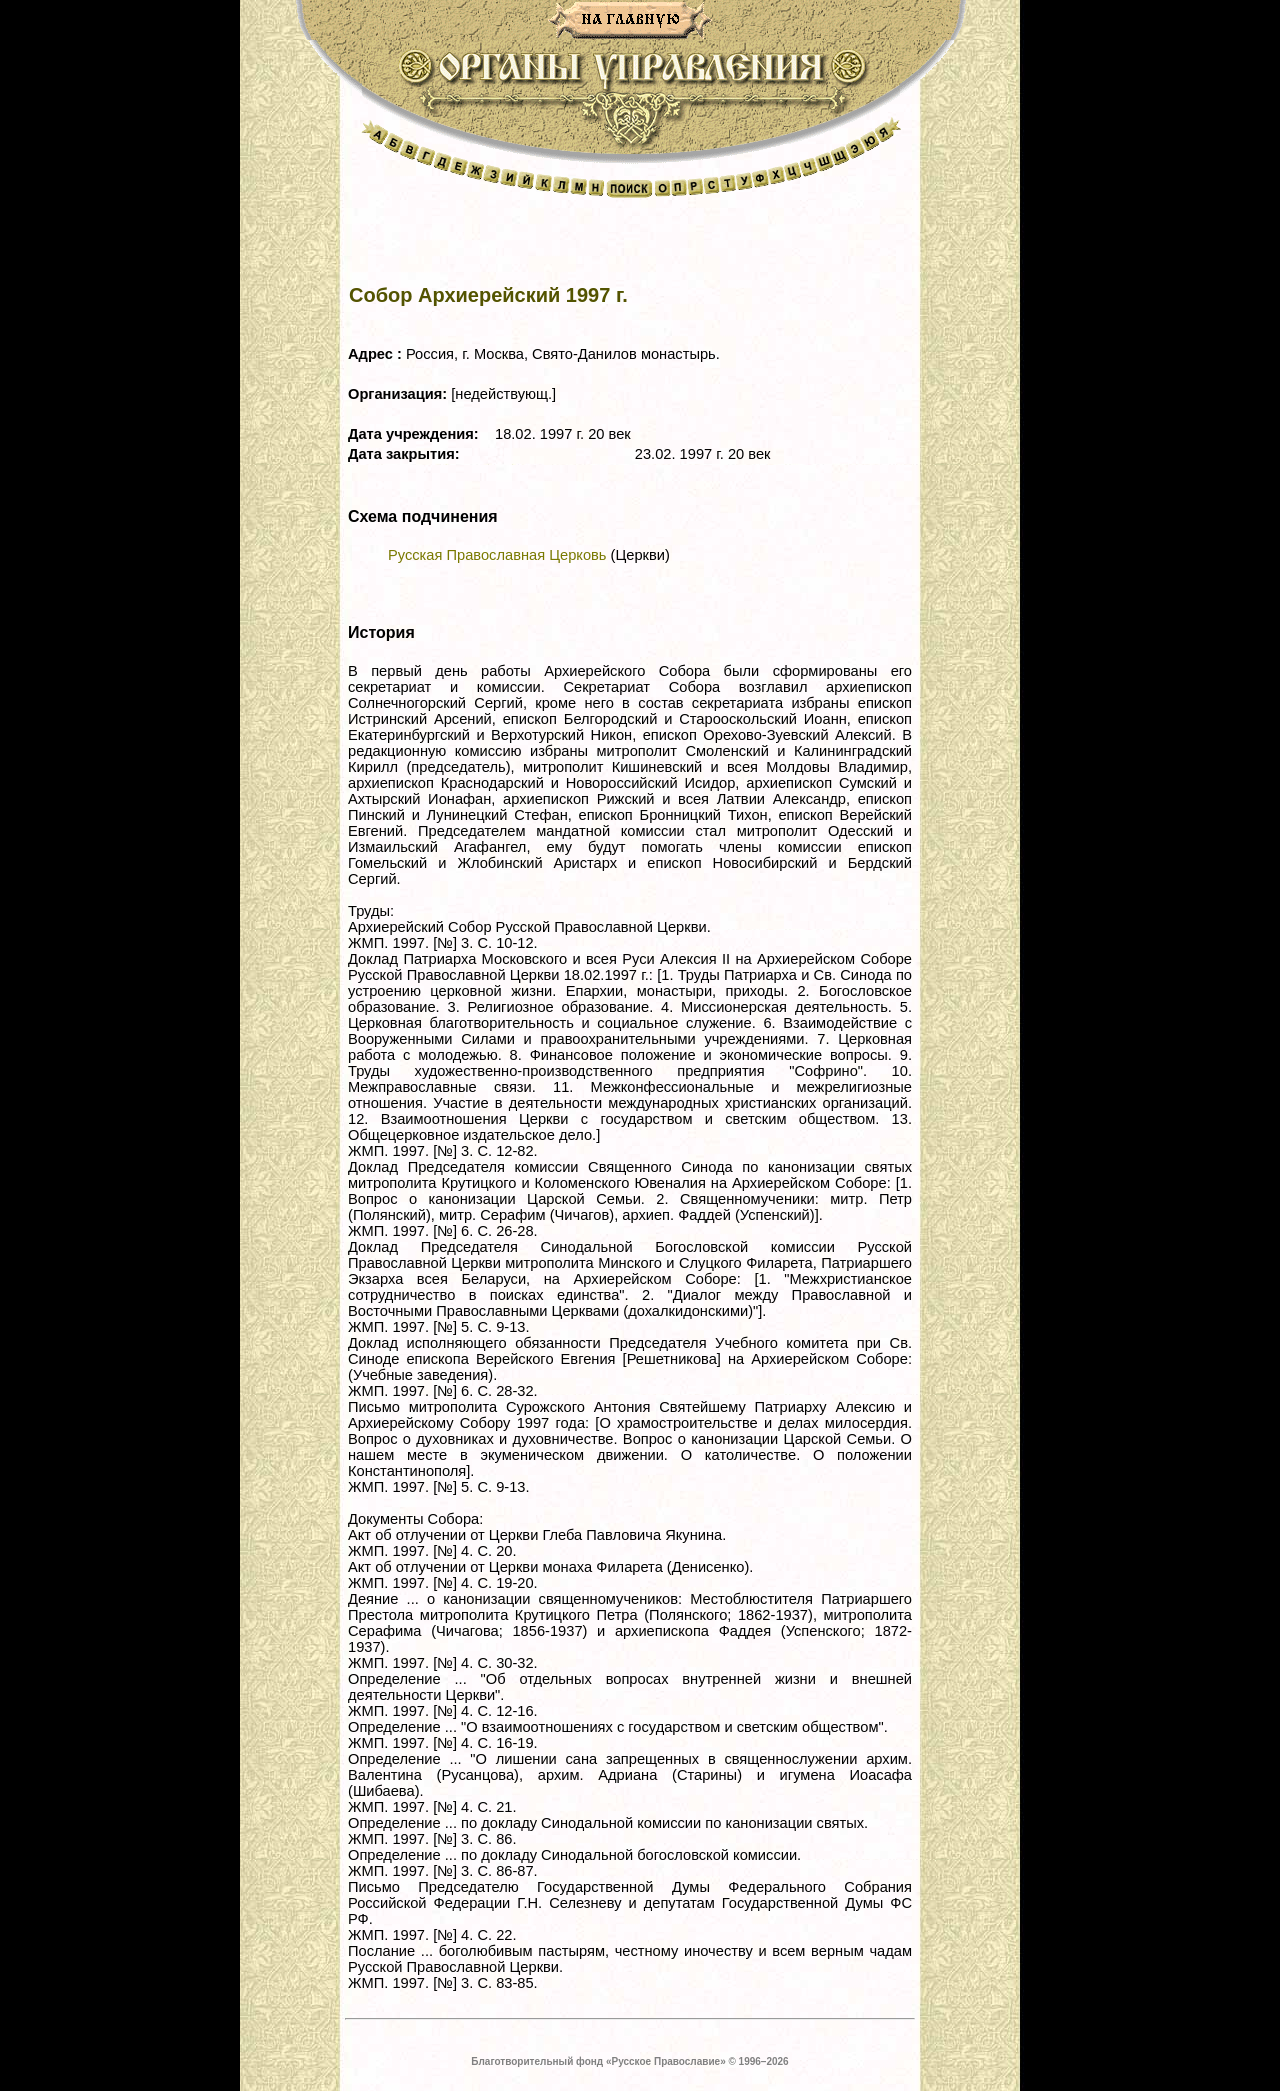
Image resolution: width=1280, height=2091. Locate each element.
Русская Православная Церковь (497, 555)
